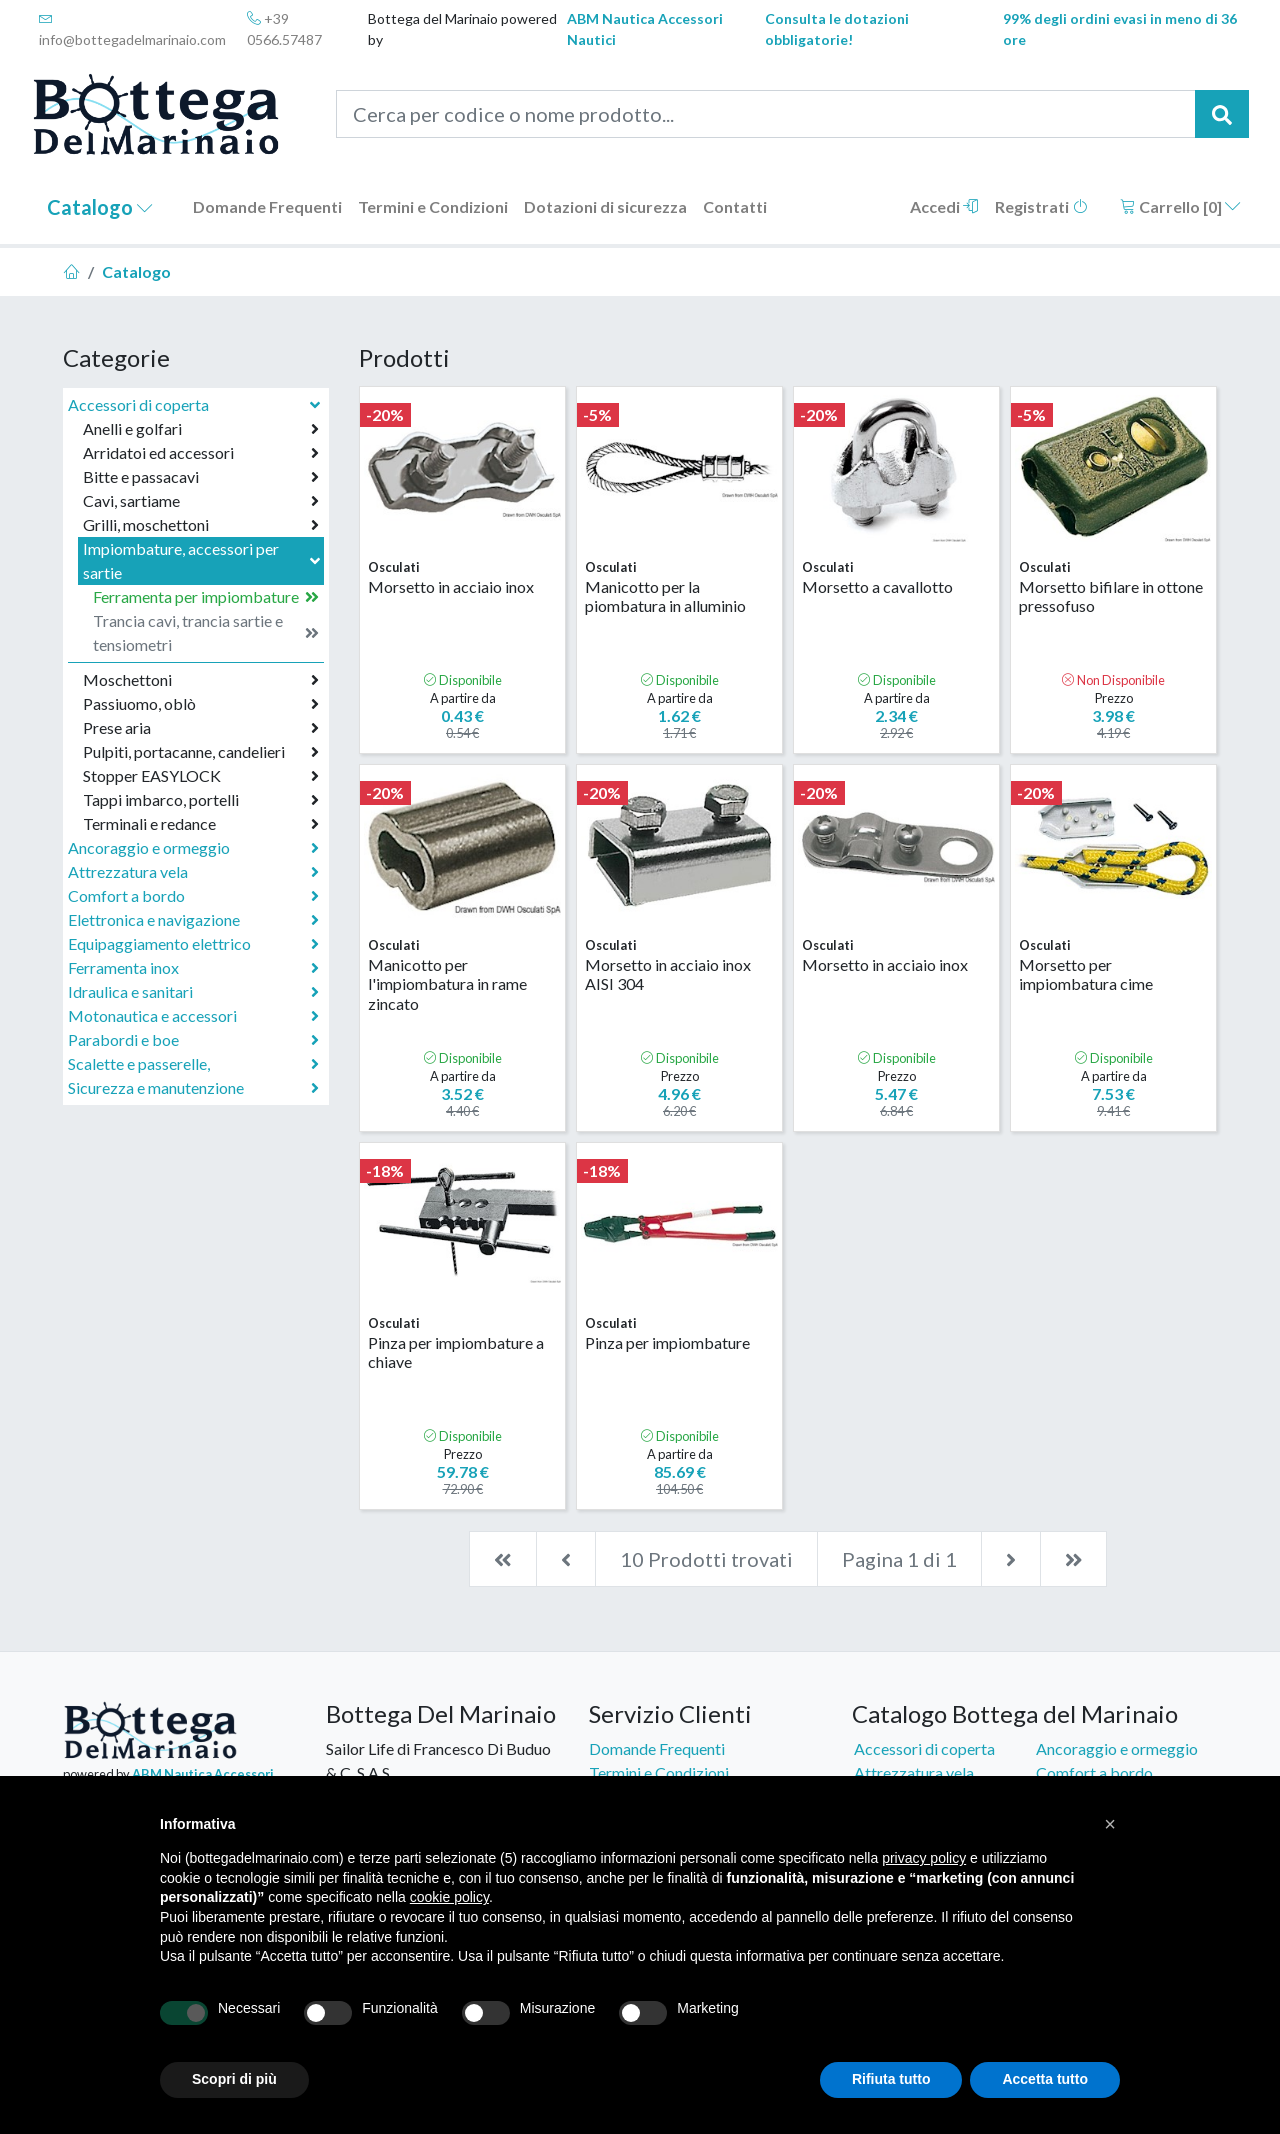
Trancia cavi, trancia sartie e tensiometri (206, 632)
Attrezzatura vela (193, 872)
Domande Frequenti (267, 206)
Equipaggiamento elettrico (193, 944)
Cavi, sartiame (201, 501)
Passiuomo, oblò (201, 704)
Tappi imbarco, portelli (201, 800)
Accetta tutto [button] (1045, 2079)
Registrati (1041, 206)
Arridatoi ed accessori (201, 453)
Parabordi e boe (193, 1040)
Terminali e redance (201, 824)
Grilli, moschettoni (201, 525)
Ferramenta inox (193, 968)
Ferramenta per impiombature (206, 597)
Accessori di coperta (196, 404)
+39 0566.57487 (284, 29)
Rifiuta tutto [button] (891, 2079)
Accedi (944, 206)
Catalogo (100, 207)
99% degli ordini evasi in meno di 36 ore (1120, 29)
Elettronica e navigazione (193, 920)
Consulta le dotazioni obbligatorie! (837, 29)
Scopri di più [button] (234, 2079)
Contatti (735, 206)
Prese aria (201, 728)
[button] (1110, 1824)
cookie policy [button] (449, 1897)
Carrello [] (1180, 206)
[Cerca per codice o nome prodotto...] (766, 114)
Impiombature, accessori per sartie (203, 560)
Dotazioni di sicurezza (605, 206)
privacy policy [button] (924, 1858)
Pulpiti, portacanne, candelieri (201, 752)
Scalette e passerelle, (193, 1064)
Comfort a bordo (193, 896)
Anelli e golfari (201, 429)
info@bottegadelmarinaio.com (132, 29)
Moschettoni (201, 680)
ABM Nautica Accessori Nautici (645, 29)
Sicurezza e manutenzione (193, 1088)
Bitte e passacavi (201, 477)
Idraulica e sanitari (193, 992)
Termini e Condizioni (433, 206)
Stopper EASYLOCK (201, 776)
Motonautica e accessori (193, 1016)
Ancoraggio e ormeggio (193, 848)
